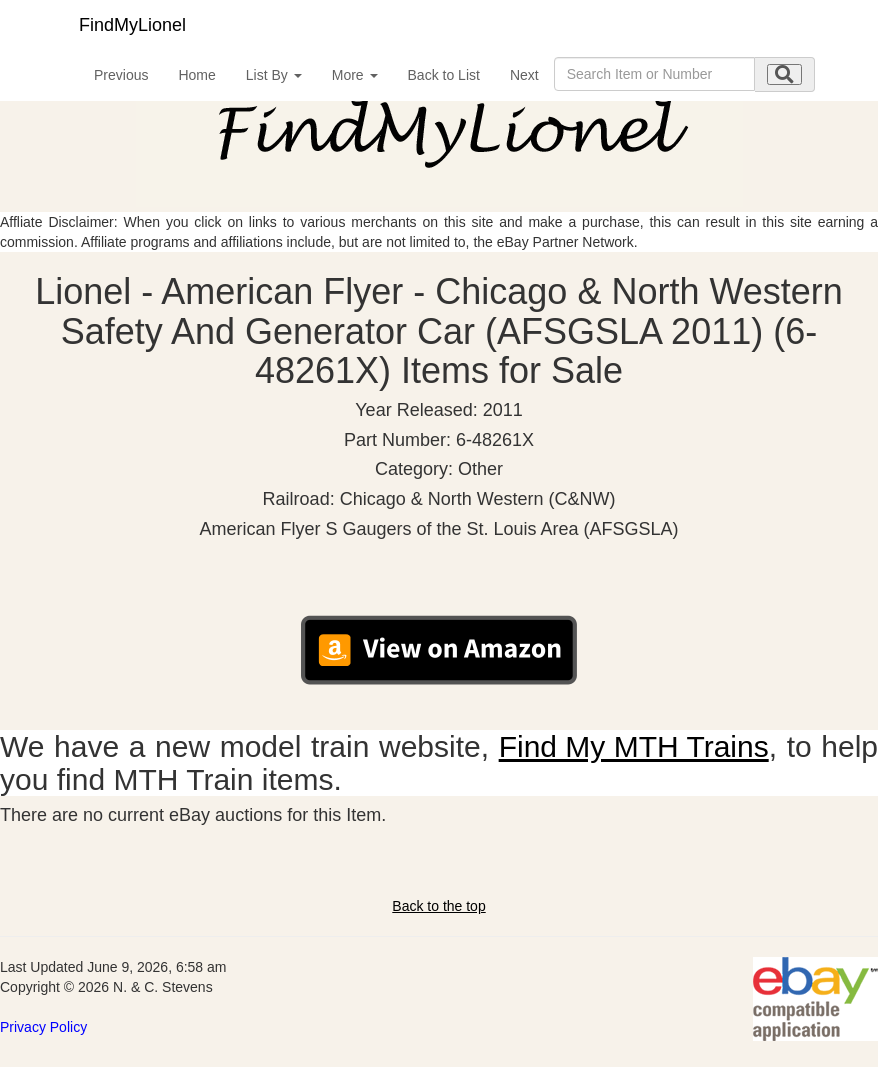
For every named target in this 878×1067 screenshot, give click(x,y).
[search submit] (784, 74)
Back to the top (438, 906)
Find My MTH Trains (634, 746)
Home (196, 75)
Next (524, 75)
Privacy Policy (43, 1027)
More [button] (355, 75)
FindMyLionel (132, 25)
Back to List (444, 75)
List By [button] (274, 75)
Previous (121, 75)
